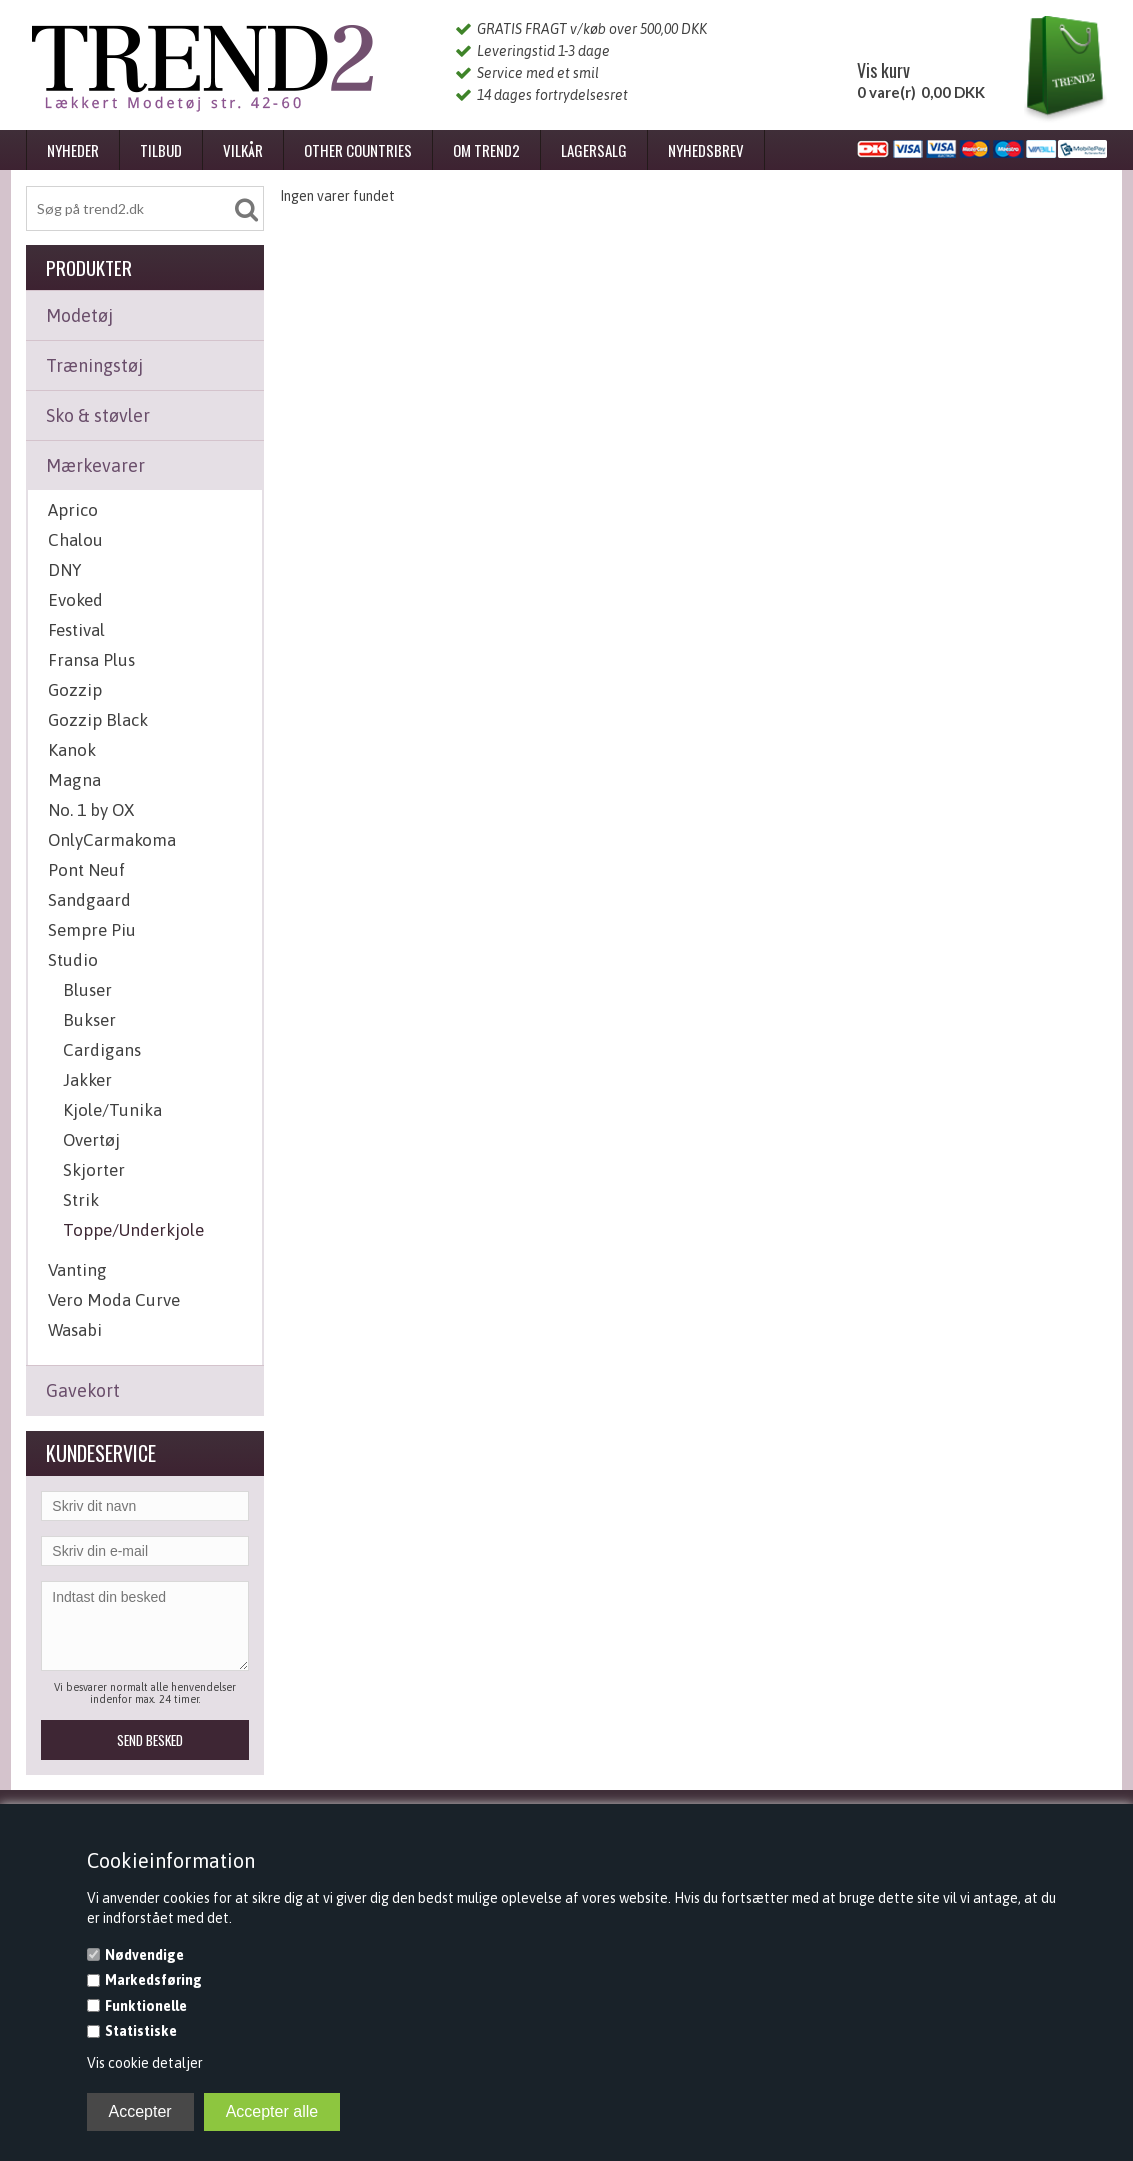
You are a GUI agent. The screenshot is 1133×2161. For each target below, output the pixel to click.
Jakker (87, 1080)
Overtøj (91, 1140)
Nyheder (73, 150)
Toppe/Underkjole (133, 1230)
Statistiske (141, 2031)
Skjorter (94, 1170)
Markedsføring (153, 1980)
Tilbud (161, 150)
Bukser (89, 1020)
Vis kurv (883, 70)
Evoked (75, 600)
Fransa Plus (91, 660)
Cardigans (102, 1050)
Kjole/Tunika (112, 1110)
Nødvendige (144, 1955)
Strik (81, 1200)
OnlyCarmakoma (112, 840)
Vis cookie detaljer (145, 2063)
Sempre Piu (92, 930)
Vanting (77, 1270)
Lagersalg (594, 150)
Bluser (87, 990)
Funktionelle (146, 2006)
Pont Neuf (86, 870)
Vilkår (243, 150)
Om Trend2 (486, 150)
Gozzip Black (98, 720)
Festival (76, 630)
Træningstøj (94, 365)
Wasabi (75, 1330)
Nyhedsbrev (706, 150)
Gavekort (83, 1390)
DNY (64, 570)
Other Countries (358, 150)
